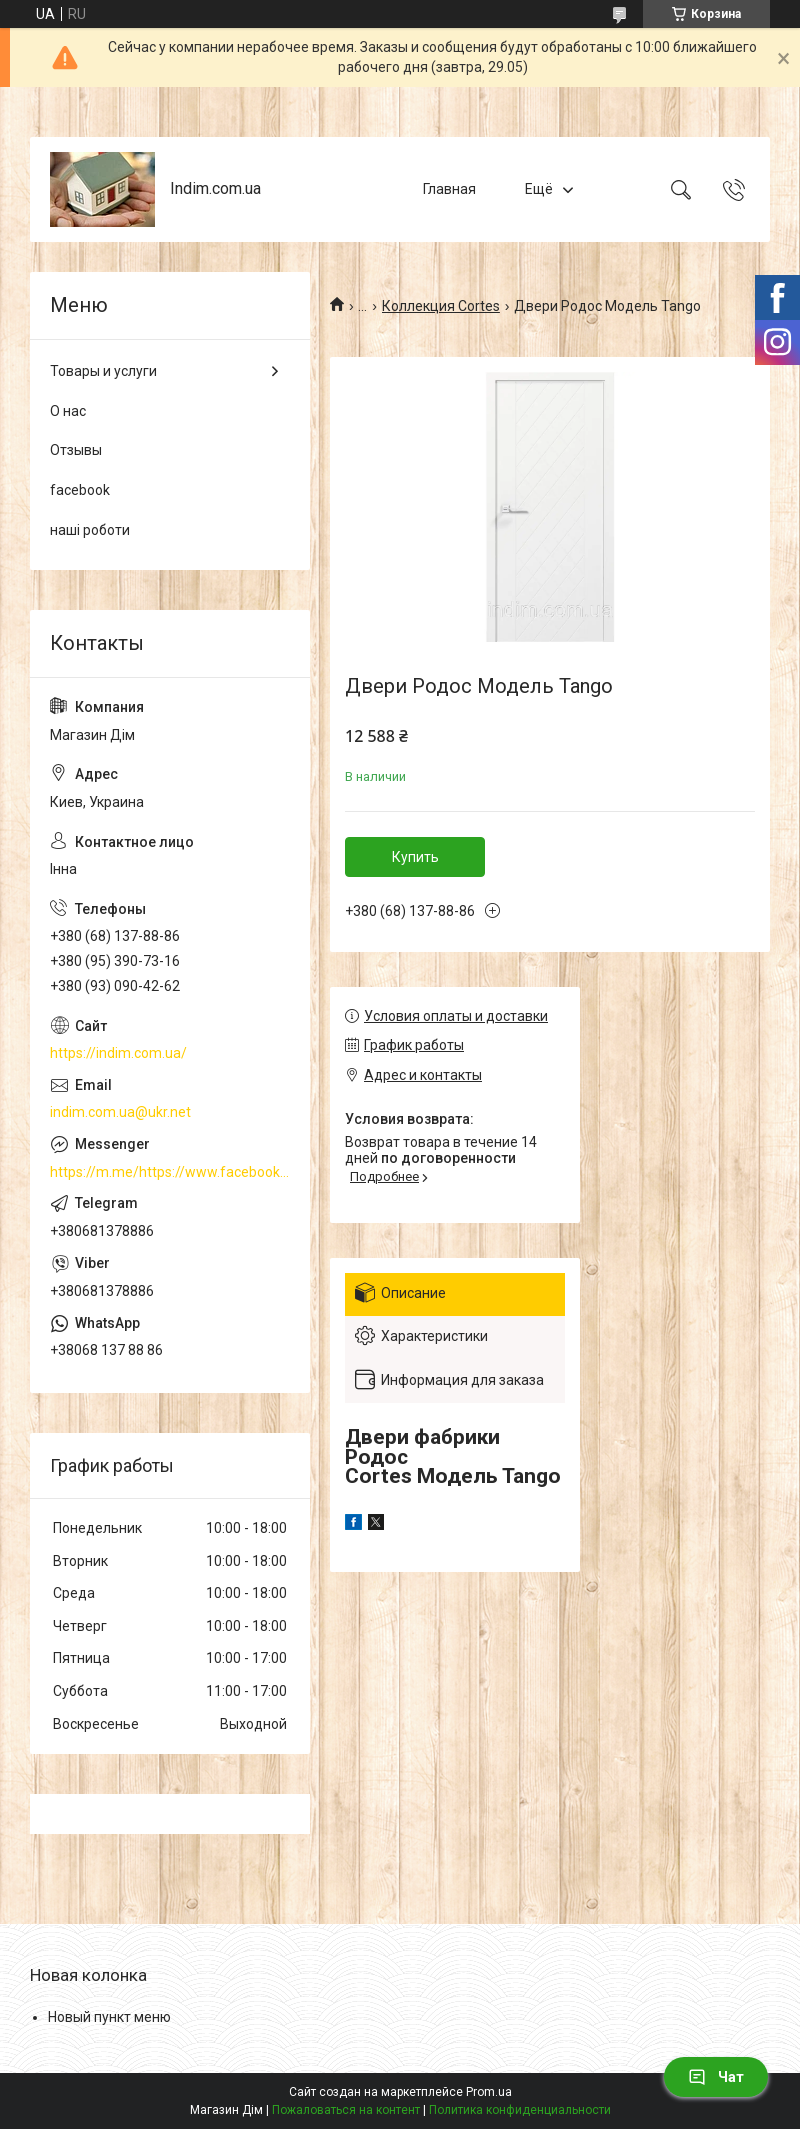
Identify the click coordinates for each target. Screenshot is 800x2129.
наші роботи (90, 530)
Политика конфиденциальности (520, 2110)
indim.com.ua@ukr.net (120, 1112)
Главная (449, 189)
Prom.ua (489, 2092)
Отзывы (76, 450)
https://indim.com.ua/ (118, 1053)
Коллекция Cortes (441, 306)
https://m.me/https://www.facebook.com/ (170, 1172)
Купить (415, 857)
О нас (68, 411)
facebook (80, 490)
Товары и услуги (103, 371)
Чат (716, 2077)
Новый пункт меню (109, 2017)
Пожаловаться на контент (346, 2110)
